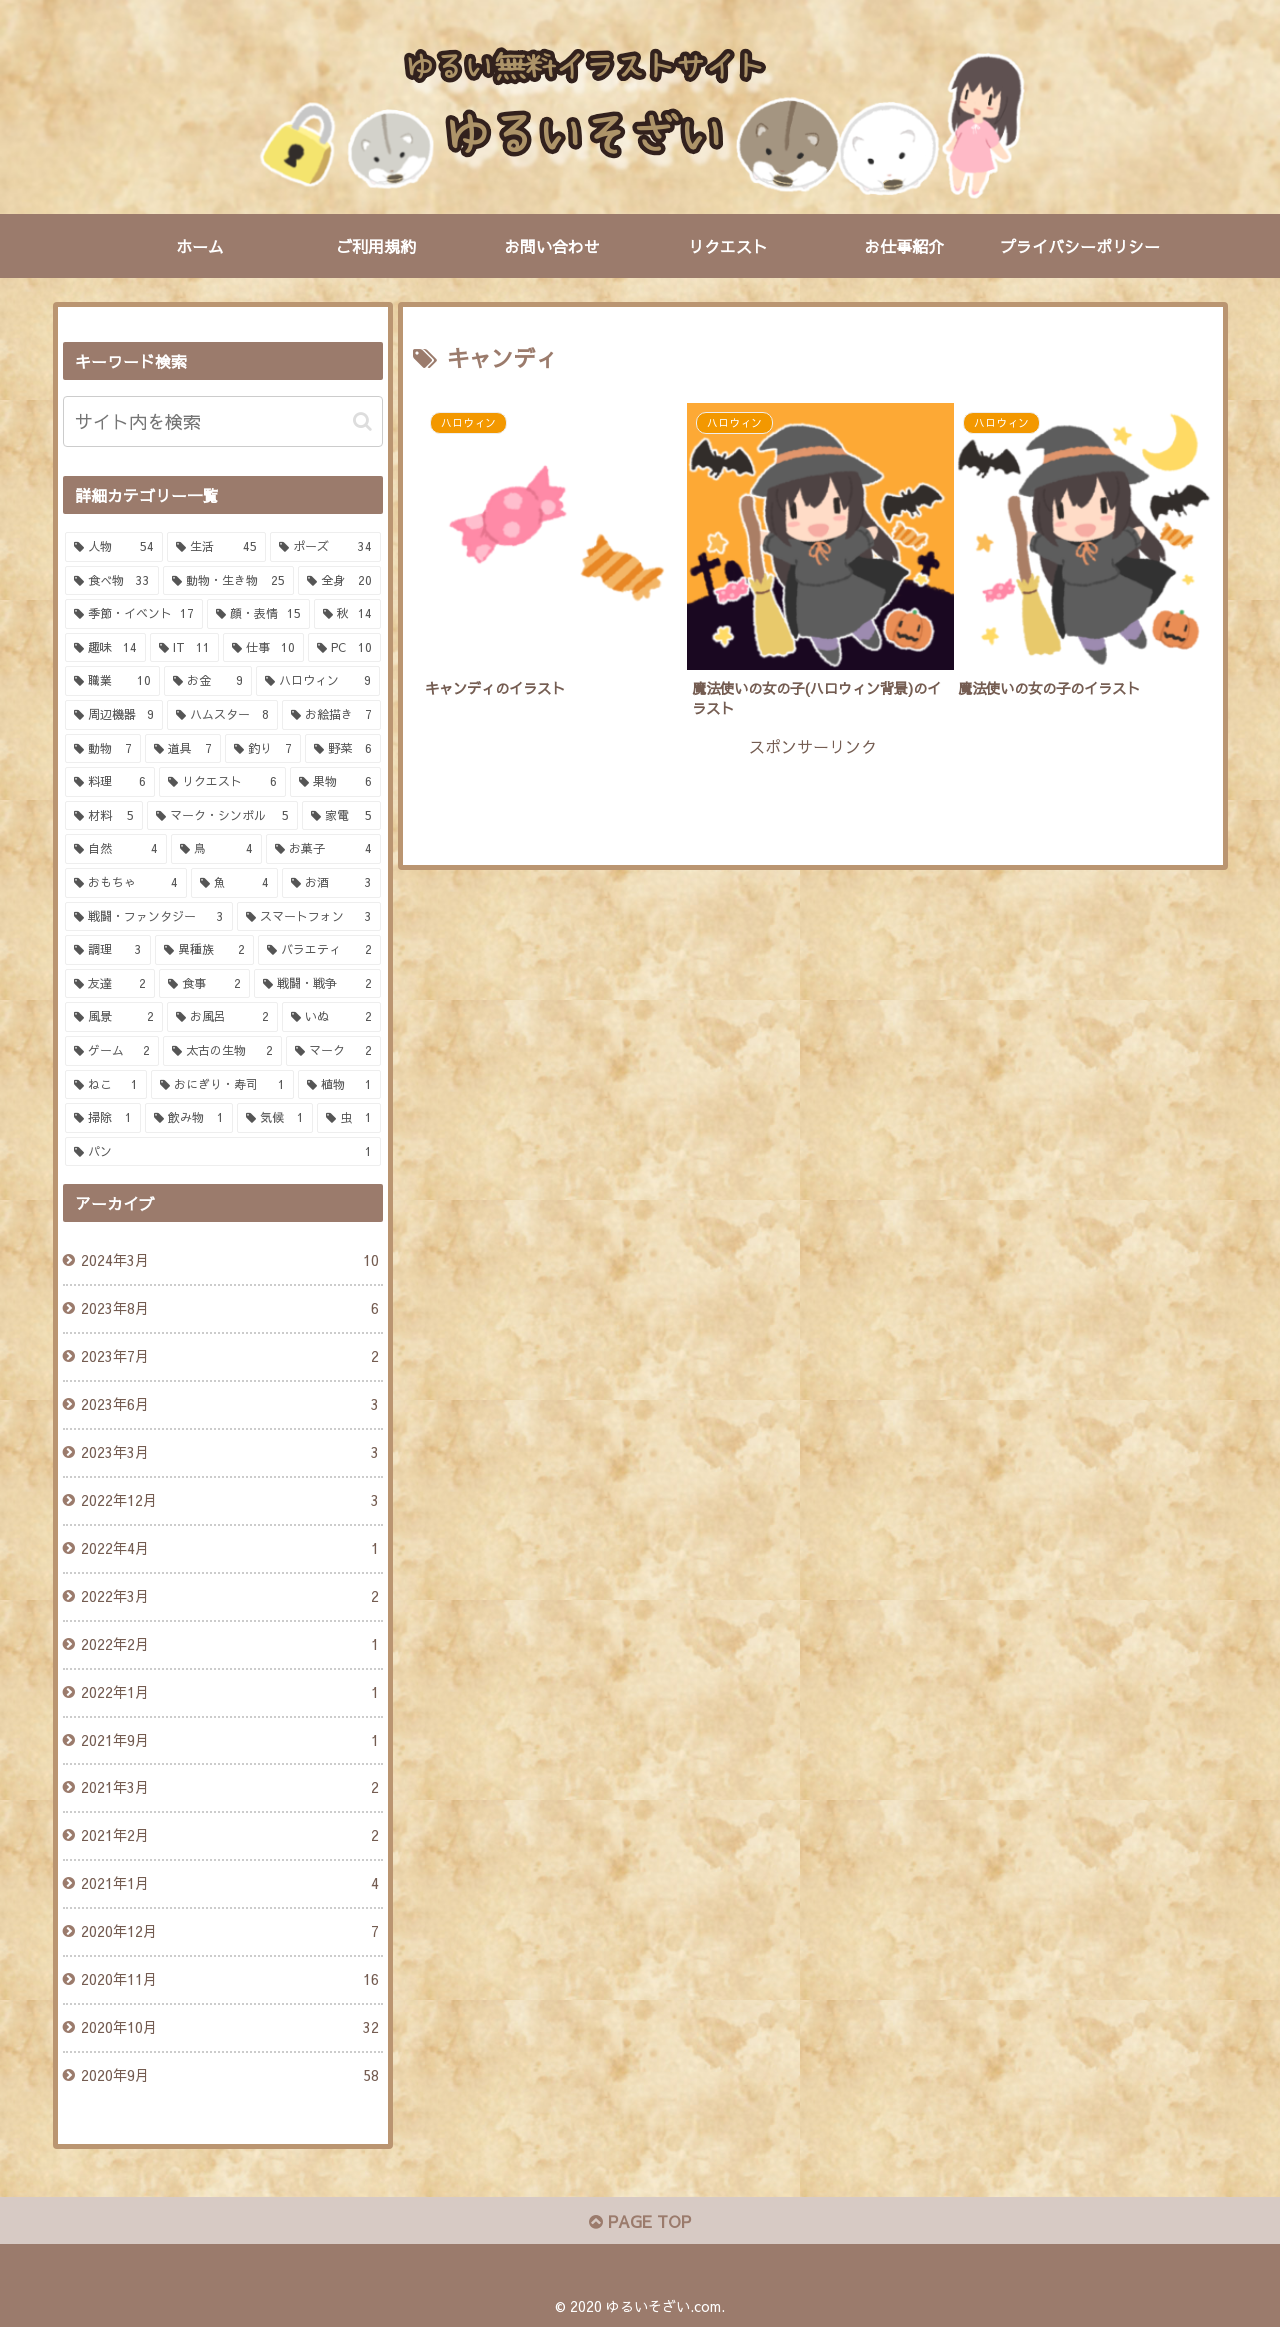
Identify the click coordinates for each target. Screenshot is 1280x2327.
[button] (362, 421)
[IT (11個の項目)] (184, 648)
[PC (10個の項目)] (344, 648)
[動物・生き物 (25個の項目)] (228, 581)
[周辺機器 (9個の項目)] (114, 715)
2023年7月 (229, 1357)
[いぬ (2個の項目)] (331, 1017)
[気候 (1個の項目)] (275, 1118)
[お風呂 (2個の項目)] (222, 1017)
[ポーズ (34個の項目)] (325, 547)
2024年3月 (229, 1261)
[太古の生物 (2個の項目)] (222, 1051)
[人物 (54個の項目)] (114, 547)
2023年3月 (229, 1453)
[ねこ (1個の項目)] (106, 1085)
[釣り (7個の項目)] (263, 749)
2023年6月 (229, 1405)
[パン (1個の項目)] (223, 1152)
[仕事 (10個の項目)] (263, 648)
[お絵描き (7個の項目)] (331, 715)
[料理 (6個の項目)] (110, 782)
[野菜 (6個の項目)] (343, 749)
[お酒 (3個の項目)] (331, 883)
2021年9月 (229, 1741)
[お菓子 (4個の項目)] (323, 849)
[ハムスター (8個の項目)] (222, 715)
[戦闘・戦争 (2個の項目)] (317, 984)
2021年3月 (229, 1788)
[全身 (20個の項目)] (339, 581)
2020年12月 (229, 1932)
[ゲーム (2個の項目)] (112, 1051)
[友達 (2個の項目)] (110, 984)
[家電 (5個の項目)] (341, 816)
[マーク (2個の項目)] (333, 1051)
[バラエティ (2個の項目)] (319, 950)
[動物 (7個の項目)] (103, 749)
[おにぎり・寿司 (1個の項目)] (222, 1085)
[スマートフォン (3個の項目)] (309, 917)
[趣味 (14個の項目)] (105, 648)
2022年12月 (229, 1501)
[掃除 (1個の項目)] (103, 1118)
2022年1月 (229, 1693)
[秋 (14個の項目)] (347, 614)
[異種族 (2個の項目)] (204, 950)
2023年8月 (229, 1309)
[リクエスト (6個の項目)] (222, 782)
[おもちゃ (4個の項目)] (126, 883)
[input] (223, 421)
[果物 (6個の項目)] (335, 782)
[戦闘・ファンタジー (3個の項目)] (149, 917)
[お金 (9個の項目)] (208, 681)
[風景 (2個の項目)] (114, 1017)
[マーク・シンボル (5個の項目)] (222, 816)
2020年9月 (229, 2076)
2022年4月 (229, 1549)
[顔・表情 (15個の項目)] (258, 614)
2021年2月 (229, 1836)
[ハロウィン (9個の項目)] (318, 681)
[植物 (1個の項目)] (339, 1085)
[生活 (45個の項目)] (216, 547)
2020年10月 (229, 2028)
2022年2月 (229, 1645)
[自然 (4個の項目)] (116, 849)
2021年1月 (229, 1884)
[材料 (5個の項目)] (104, 816)
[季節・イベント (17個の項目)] (134, 614)
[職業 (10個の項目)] (112, 681)
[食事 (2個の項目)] (204, 984)
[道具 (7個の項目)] (183, 749)
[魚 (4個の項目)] (234, 883)
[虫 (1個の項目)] (349, 1118)
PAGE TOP (640, 2221)
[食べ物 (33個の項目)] (112, 581)
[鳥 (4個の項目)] (216, 849)
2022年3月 (229, 1597)
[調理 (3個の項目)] (108, 950)
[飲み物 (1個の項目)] (189, 1118)
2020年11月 (229, 1980)
